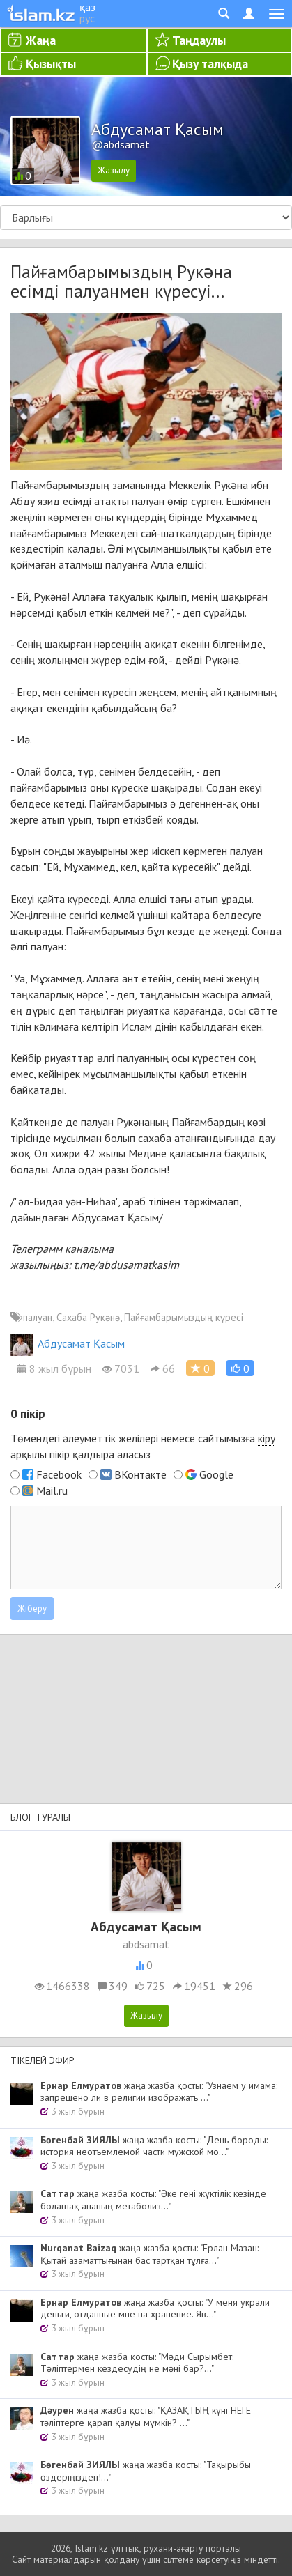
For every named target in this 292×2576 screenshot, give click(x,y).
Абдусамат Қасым (67, 1343)
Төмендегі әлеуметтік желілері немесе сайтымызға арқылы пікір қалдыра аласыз (142, 1446)
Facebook (59, 1474)
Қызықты (51, 64)
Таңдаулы (199, 40)
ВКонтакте (140, 1474)
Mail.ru (52, 1490)
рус (87, 18)
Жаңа (41, 40)
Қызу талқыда (210, 64)
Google (216, 1474)
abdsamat (146, 1944)
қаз (87, 7)
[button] (240, 1368)
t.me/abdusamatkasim (126, 1265)
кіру (266, 1438)
